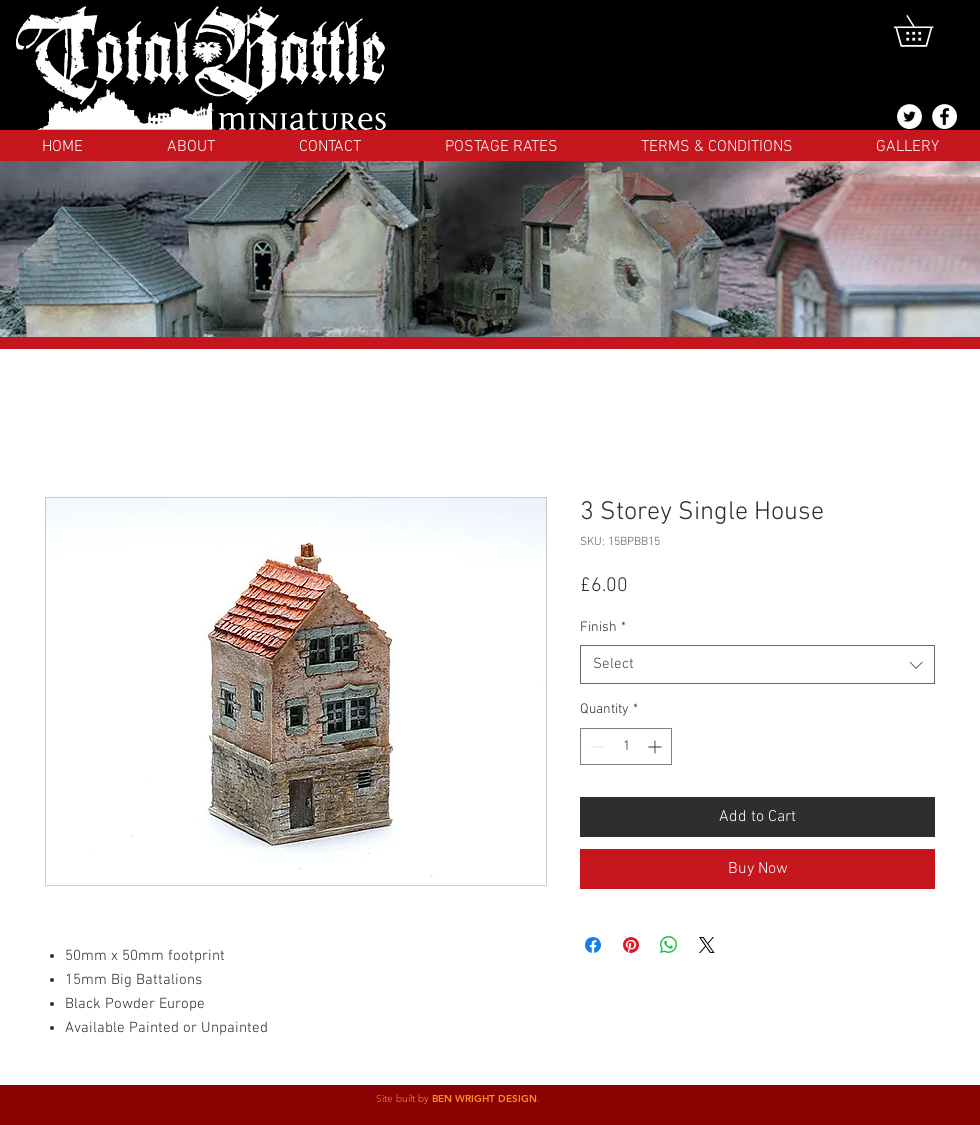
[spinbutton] (626, 746)
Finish (603, 627)
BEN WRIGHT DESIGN (484, 1098)
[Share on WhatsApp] (669, 945)
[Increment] (656, 746)
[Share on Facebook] (593, 945)
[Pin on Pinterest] (631, 945)
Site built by (404, 1098)
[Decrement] (595, 746)
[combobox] (757, 664)
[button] (928, 31)
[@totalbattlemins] (909, 116)
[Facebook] (944, 116)
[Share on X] (707, 945)
